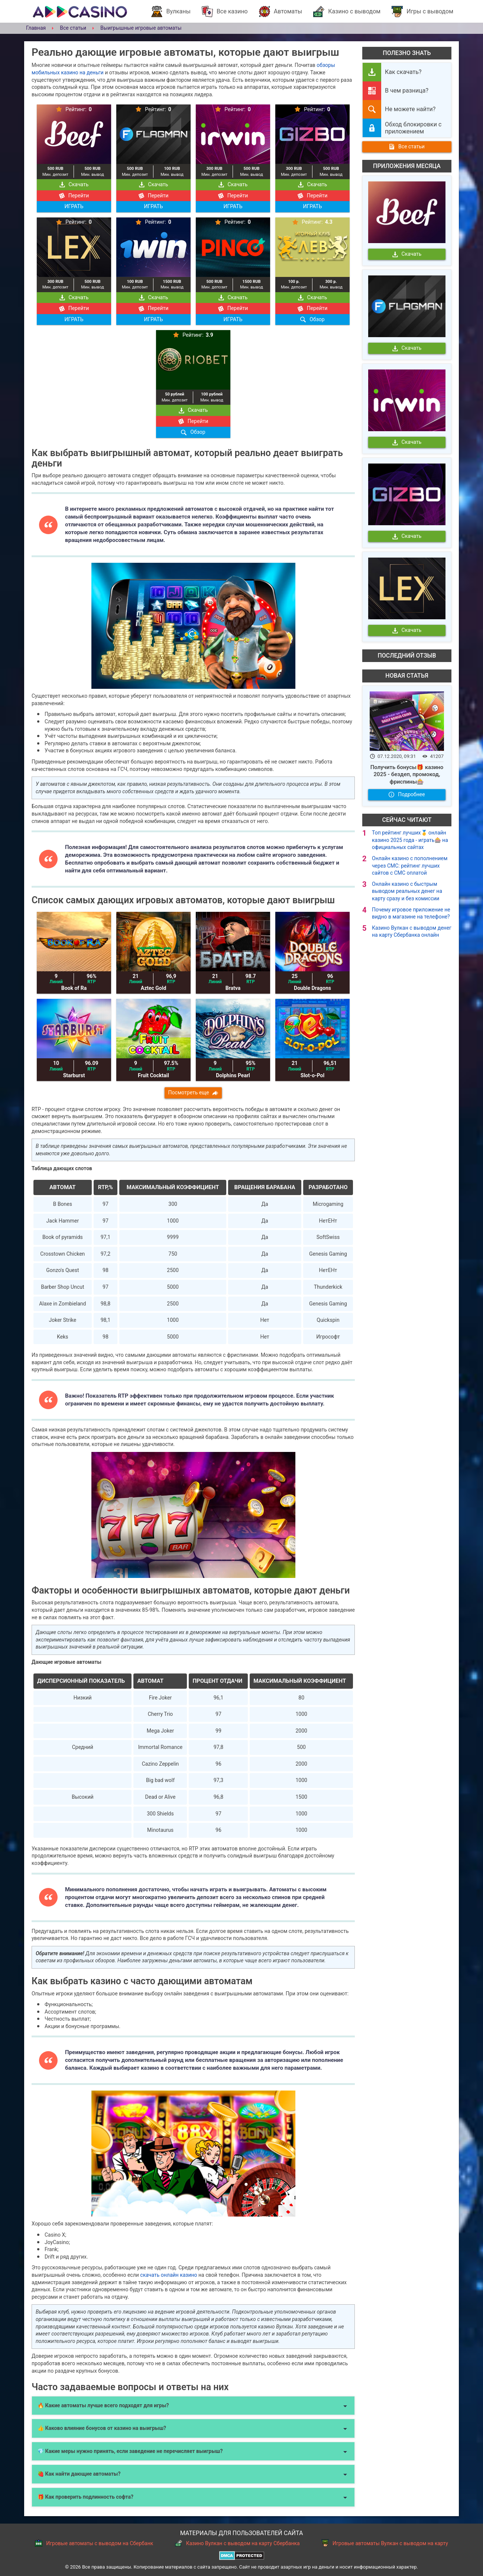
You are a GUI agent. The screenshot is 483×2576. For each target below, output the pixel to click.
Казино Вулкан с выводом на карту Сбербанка (237, 2543)
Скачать (74, 184)
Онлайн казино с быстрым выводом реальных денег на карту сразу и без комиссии (407, 891)
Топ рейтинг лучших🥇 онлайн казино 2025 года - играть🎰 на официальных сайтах (410, 840)
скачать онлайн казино (168, 2275)
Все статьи (407, 146)
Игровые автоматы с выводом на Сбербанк (94, 2543)
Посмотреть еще (193, 1092)
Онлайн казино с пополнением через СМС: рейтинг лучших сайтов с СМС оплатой (409, 865)
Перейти (74, 195)
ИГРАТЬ (73, 206)
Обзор (312, 319)
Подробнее (407, 794)
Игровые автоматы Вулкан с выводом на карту (384, 2543)
